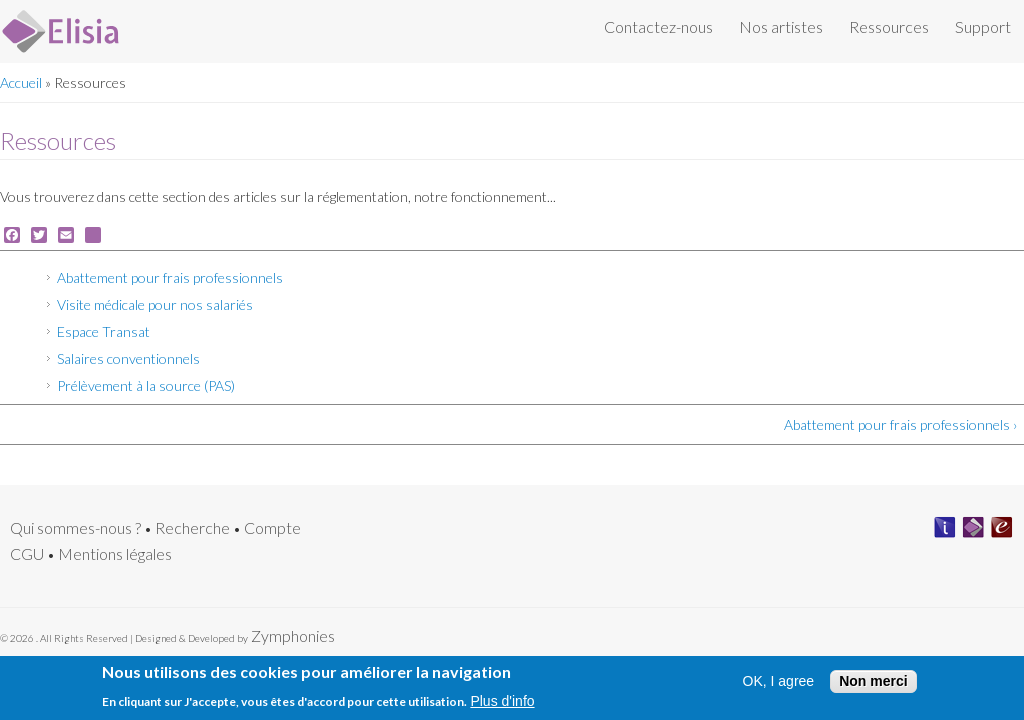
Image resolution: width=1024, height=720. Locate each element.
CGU (27, 553)
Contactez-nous (658, 26)
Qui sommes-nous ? (75, 527)
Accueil (21, 82)
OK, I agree (779, 685)
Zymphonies (291, 635)
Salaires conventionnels (128, 358)
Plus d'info (502, 705)
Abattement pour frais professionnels (170, 277)
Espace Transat (103, 331)
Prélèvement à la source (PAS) (146, 385)
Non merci (873, 685)
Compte (272, 527)
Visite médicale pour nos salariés (155, 304)
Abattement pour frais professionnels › (900, 424)
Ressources (889, 26)
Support (983, 26)
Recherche (192, 527)
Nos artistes (781, 26)
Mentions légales (115, 553)
